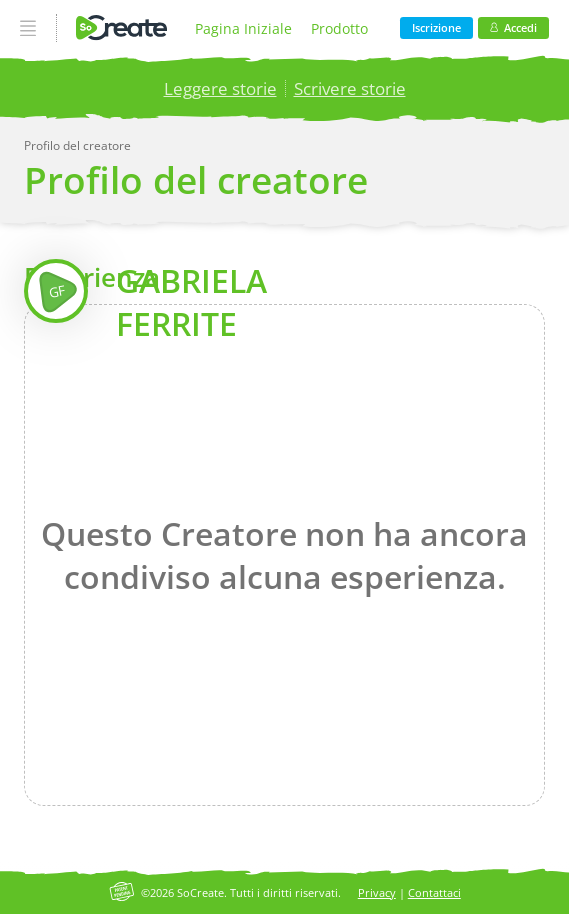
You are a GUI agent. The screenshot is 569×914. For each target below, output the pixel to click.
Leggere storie (220, 88)
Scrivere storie (350, 88)
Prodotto (339, 28)
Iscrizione (436, 27)
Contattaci (434, 892)
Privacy (377, 892)
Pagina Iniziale (243, 28)
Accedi (513, 27)
